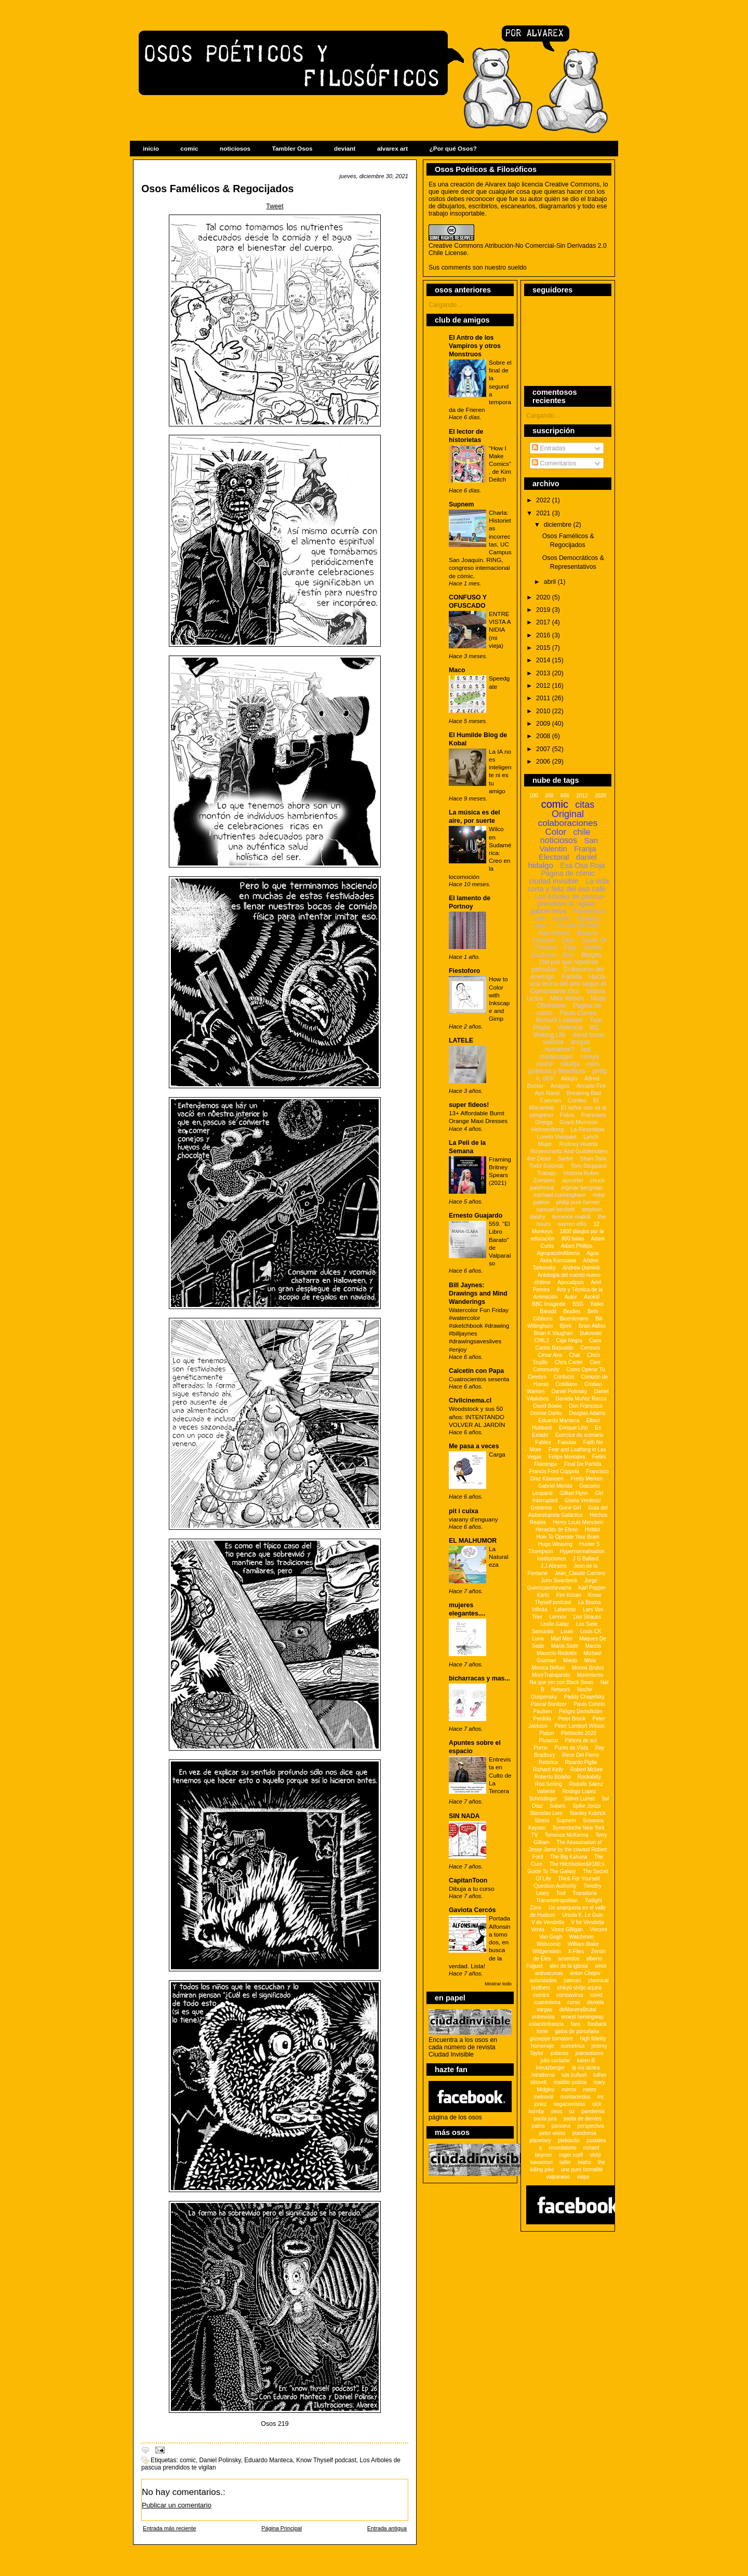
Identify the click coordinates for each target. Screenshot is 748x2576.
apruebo (572, 1180)
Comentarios (554, 463)
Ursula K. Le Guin (582, 1915)
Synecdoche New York (579, 1828)
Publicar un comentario (176, 2505)
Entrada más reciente (169, 2528)
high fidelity (593, 2038)
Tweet (274, 206)
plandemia (584, 2133)
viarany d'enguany (473, 1519)
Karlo (543, 1595)
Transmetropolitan (557, 1900)
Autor (571, 1297)
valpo (583, 2177)
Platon (546, 1733)
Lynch (590, 1136)
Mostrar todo (498, 1983)
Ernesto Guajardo (475, 1215)
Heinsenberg (547, 1129)
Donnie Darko (546, 1413)
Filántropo (545, 1464)
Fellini (599, 1457)
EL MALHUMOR (473, 1540)
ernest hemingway (583, 2017)
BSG (577, 1304)
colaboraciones (567, 823)
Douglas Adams (587, 1413)
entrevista (543, 2017)
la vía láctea (585, 2068)
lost (586, 1049)
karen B (586, 2060)
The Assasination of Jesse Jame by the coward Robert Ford (567, 1849)
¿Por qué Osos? (453, 148)
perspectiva (590, 2126)
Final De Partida (583, 1464)
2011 (544, 698)
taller (565, 2162)
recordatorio (562, 2148)
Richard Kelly (548, 1769)
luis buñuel (574, 2075)
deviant (344, 148)
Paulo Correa (578, 1013)
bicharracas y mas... (479, 1678)
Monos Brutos (588, 1668)
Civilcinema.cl (470, 1400)
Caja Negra (569, 1340)
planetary (540, 2140)
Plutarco (548, 1740)
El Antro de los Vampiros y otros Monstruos (475, 346)
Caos (595, 1340)
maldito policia (570, 2082)
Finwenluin (589, 911)
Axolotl (591, 1297)
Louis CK (591, 1631)
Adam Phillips (577, 1246)
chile (582, 831)
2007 (544, 749)
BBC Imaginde (548, 1304)
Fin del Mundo (577, 925)
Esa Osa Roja (582, 865)
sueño (561, 918)
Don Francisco (585, 1406)
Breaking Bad (584, 1093)
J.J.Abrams (554, 1566)
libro (569, 954)
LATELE (461, 1040)
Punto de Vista (572, 1748)
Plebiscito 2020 (578, 1733)
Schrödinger (543, 1798)
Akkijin (569, 1078)
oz (572, 2111)
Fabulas (567, 1442)
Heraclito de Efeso (557, 1529)
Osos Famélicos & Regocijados (217, 188)
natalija (570, 1063)
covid (596, 1995)
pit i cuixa (463, 1511)
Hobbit (592, 1529)
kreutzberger (550, 2068)
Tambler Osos (292, 148)
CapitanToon (468, 1880)
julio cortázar (555, 2060)
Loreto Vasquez (557, 1136)
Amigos (560, 1086)
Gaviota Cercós (472, 1910)
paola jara (545, 2118)
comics (541, 1995)
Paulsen (542, 1711)
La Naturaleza (499, 1556)
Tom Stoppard (588, 1166)
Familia (572, 976)
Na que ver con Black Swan (562, 1682)
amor (601, 1966)
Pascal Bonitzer (549, 1704)
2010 (544, 711)
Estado (540, 1435)
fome (542, 2031)
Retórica (548, 1762)
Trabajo (546, 1173)
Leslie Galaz (554, 1624)
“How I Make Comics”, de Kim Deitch (500, 464)
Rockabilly (590, 1777)
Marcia (593, 1646)
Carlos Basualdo (554, 1348)
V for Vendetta (587, 1922)
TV (534, 1835)
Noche (584, 1689)
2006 (544, 761)
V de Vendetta (547, 1922)
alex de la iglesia (569, 1966)
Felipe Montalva (567, 1457)
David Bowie (547, 1406)
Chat (574, 1355)
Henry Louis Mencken (578, 1522)
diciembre (558, 524)
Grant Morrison (578, 1122)
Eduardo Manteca (268, 2460)
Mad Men (561, 1638)
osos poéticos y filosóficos (563, 1067)
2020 (544, 597)
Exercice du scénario (579, 1435)
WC (595, 1027)
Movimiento (590, 1675)
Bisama (587, 933)
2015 (544, 647)
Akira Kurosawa (558, 1260)
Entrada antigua (387, 2528)
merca (569, 2089)
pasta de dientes (583, 2118)
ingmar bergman (582, 1187)
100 (533, 795)
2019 (544, 609)
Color (556, 832)
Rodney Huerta (578, 1144)
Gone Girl (570, 1508)
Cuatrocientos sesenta (479, 1379)
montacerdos (575, 2097)
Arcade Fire (591, 1086)
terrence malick (571, 1216)
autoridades (543, 1980)
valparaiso (558, 2177)
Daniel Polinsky (220, 2460)
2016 (544, 635)
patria (537, 2126)
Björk (565, 1326)
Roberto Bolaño (553, 1777)
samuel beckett (555, 1209)
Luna (538, 1638)
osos (556, 2111)
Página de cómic (568, 873)
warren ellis (571, 1224)
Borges (591, 954)
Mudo (598, 998)
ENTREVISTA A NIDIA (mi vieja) (500, 629)
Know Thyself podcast (326, 2460)
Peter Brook (571, 1718)
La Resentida (587, 1129)
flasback (597, 2024)
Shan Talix (593, 1158)
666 (564, 795)
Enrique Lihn (573, 1428)
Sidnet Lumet (579, 1798)
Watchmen (581, 1937)
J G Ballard (585, 1558)
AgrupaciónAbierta (558, 1253)
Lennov (558, 1617)
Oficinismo (551, 1005)
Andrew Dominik (581, 1268)
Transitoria (584, 1893)
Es (598, 1428)
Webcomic (549, 1944)
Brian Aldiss (592, 1326)
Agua (592, 1253)
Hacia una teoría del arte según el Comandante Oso (568, 984)
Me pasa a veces (474, 1446)
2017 (544, 622)
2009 (544, 723)
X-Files (576, 1951)
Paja (570, 947)
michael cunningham (559, 1195)
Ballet (597, 1304)
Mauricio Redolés (557, 1653)
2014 (544, 660)
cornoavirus (569, 1995)
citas (584, 804)
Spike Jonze (586, 1806)
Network (560, 1689)
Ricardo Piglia (581, 1762)
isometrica (573, 2046)
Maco (457, 670)
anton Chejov (585, 1973)
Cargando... (445, 305)
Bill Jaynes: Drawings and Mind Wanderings (478, 1293)
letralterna (542, 2075)
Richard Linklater (559, 1020)
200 (549, 795)
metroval (543, 2097)
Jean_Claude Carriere (580, 1573)
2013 (544, 673)
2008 (544, 736)
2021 (544, 513)
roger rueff (571, 2155)
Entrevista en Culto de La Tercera (500, 1775)
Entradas (549, 448)
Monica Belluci (548, 1668)
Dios (568, 940)
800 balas (573, 1239)
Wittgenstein (546, 1951)
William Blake (583, 1944)
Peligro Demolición (580, 1711)
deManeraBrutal (577, 2009)
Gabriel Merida (555, 1486)
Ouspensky (544, 1697)
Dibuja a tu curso (472, 1888)
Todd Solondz (546, 1166)
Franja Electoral (567, 852)
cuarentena (547, 2002)
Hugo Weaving (555, 1544)
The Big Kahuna (568, 1857)
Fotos (567, 1115)
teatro (584, 2162)
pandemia (593, 2111)
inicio (151, 148)
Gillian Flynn (573, 1493)
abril (551, 581)
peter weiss (552, 2133)
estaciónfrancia (546, 2024)
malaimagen (556, 1056)
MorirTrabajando (551, 1675)
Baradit (548, 1311)
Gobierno (541, 1508)
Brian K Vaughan (553, 1333)
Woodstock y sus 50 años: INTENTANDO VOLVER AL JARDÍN (477, 1416)
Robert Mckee (586, 1769)
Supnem (461, 504)
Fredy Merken (587, 1478)
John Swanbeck (559, 1580)
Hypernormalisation (582, 1551)
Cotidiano (566, 1384)
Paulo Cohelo (589, 1704)
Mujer (545, 1144)
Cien (595, 1362)
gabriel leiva (548, 911)
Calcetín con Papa (476, 1370)
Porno (540, 1748)
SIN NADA (464, 1816)
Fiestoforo (464, 971)
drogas (580, 1042)
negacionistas (569, 2104)
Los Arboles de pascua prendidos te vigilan (569, 899)
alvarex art (392, 148)
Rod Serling (548, 1784)
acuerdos (568, 1958)
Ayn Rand (547, 1093)
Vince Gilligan (567, 1929)
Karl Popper (592, 1588)
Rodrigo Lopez (579, 1791)
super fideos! (469, 1105)
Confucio (563, 1377)
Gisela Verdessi (582, 1500)
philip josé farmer (578, 1202)
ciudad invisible (554, 881)
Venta (537, 1929)
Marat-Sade (564, 1646)
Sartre (565, 1158)
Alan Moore (554, 933)
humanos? (559, 1049)
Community (546, 1369)
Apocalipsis (571, 1282)
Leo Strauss (587, 1617)
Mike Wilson (567, 998)
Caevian (550, 1100)
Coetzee (543, 940)
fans (576, 2024)
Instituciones (551, 1558)
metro (589, 2089)
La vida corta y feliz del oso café (568, 885)
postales (596, 2140)
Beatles (571, 1311)
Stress (542, 1820)
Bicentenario (574, 1319)
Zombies (544, 1180)
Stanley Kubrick (587, 1813)
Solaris (558, 1806)
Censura (590, 1348)
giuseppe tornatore (551, 2038)
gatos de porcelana (577, 2031)
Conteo (577, 1100)
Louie (566, 1631)
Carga (497, 1454)
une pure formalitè (582, 2169)
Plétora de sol (580, 1740)
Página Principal (281, 2528)
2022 (544, 500)
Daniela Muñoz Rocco (581, 1399)
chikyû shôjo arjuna (579, 1988)
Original (568, 814)
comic (189, 148)
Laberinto (565, 1609)
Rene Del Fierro (580, 1755)
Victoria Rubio (580, 1173)
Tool (560, 1893)
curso (573, 2002)
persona (561, 2126)
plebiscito (569, 2140)
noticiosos (235, 148)
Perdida (542, 1718)
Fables (543, 1442)
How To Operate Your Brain (567, 1537)
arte (539, 918)
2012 (544, 685)
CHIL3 (541, 1340)
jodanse (560, 2053)
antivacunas (549, 1973)
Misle (590, 1660)
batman (572, 1980)
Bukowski (591, 1333)
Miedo (570, 1660)
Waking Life (549, 1034)
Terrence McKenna (567, 1835)
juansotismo (589, 2053)
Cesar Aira (550, 1355)
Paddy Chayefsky (584, 1697)
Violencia (569, 1027)
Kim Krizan (568, 1595)
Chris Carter (569, 1362)
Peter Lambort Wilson (579, 1726)
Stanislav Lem (546, 1813)
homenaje (542, 2046)
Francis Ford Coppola (554, 1471)
